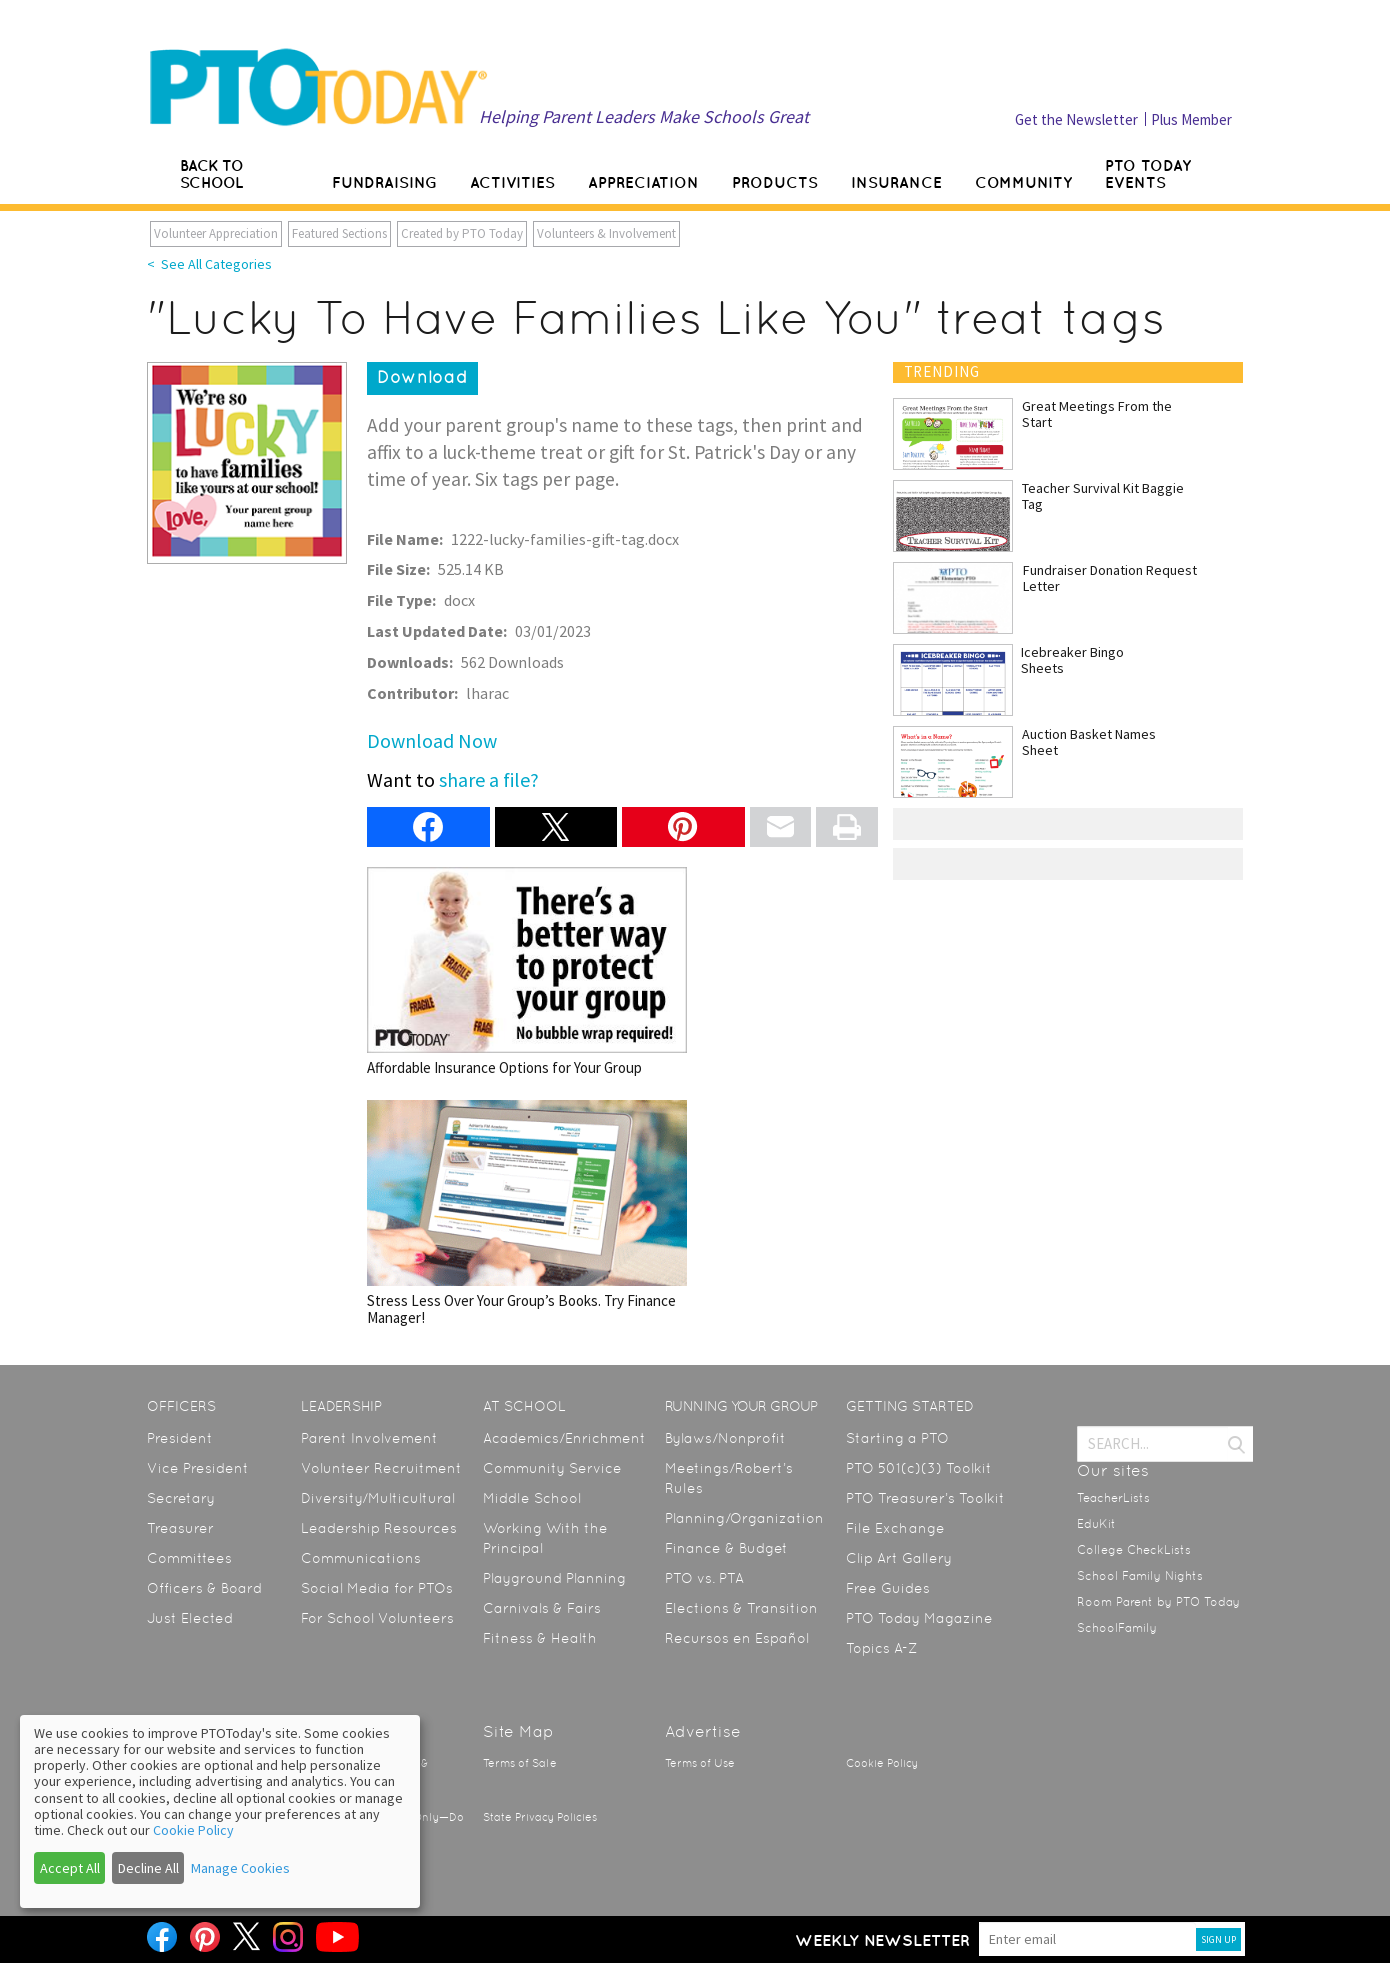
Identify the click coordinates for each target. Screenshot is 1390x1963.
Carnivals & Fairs (542, 1608)
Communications (361, 1558)
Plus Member (1191, 119)
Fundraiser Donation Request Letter (1110, 578)
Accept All (70, 1868)
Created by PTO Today (462, 233)
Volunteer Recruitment (381, 1468)
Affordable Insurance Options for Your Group (527, 971)
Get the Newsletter (1076, 119)
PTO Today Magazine (919, 1618)
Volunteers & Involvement (606, 233)
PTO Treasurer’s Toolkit (925, 1498)
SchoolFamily (1117, 1628)
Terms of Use (700, 1763)
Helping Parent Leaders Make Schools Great (644, 116)
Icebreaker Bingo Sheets (1072, 660)
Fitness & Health (540, 1638)
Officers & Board (204, 1588)
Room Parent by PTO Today (1158, 1602)
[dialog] (220, 1811)
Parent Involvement (369, 1438)
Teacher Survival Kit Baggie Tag (1103, 496)
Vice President (198, 1468)
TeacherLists (1113, 1498)
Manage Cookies (240, 1868)
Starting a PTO (897, 1438)
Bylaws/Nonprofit (725, 1438)
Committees (189, 1558)
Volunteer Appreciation (216, 233)
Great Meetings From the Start (1097, 414)
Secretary (181, 1498)
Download (422, 377)
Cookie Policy (882, 1763)
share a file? (489, 779)
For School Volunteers (377, 1618)
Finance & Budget (726, 1548)
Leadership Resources (379, 1528)
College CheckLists (1134, 1550)
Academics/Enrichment (564, 1438)
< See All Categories (209, 264)
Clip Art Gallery (899, 1558)
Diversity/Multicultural (378, 1498)
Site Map (518, 1731)
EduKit (1096, 1524)
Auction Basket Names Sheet (1089, 742)
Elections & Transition (741, 1608)
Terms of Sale (520, 1763)
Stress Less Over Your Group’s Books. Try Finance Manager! (527, 1213)
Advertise (703, 1731)
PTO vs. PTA (704, 1578)
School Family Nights (1140, 1576)
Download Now (432, 740)
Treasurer (180, 1528)
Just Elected (190, 1618)
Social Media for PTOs (377, 1588)
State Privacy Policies (540, 1817)
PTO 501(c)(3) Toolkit (919, 1468)
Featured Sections (339, 233)
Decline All (148, 1868)
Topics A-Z (881, 1648)
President (180, 1438)
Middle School (532, 1498)
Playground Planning (554, 1578)
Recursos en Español (737, 1638)
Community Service (552, 1468)
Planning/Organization (744, 1518)
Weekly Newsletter (882, 1940)
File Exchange (895, 1528)
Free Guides (888, 1588)
